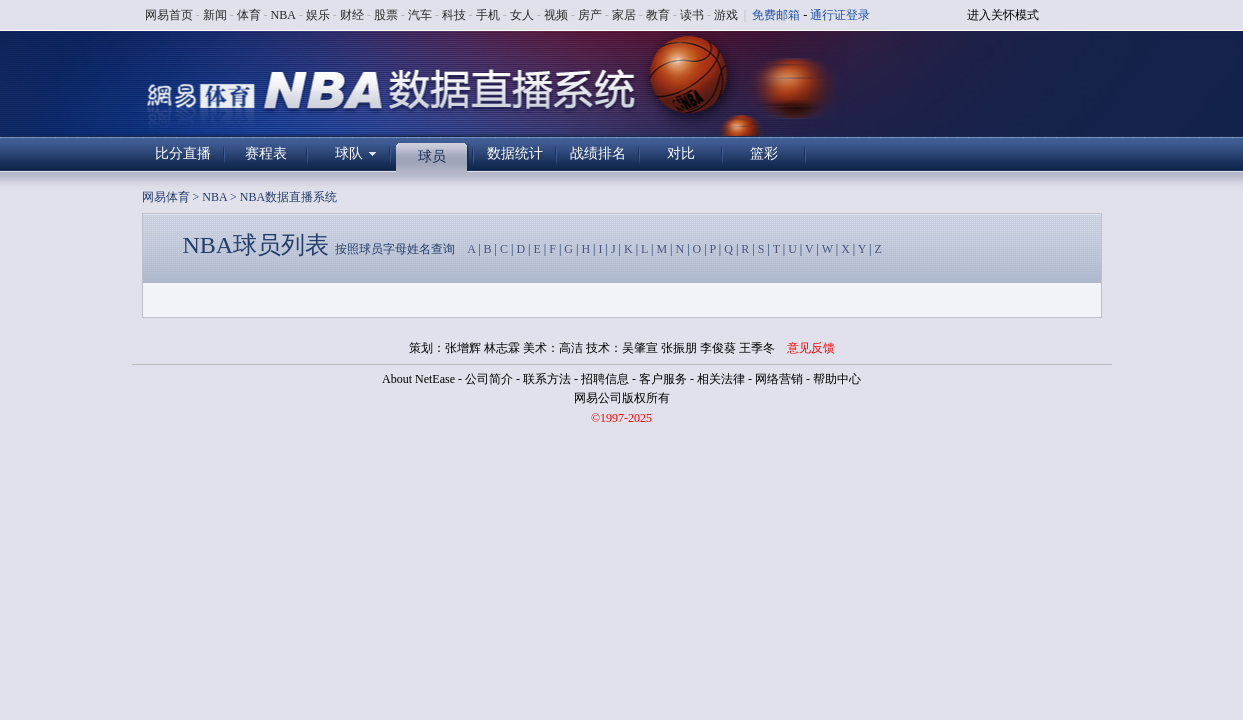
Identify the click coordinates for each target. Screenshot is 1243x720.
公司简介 (489, 379)
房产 (590, 15)
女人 (522, 15)
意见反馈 (811, 348)
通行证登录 (840, 15)
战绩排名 (598, 153)
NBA (283, 15)
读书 (692, 15)
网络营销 (779, 379)
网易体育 (166, 197)
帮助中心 (837, 379)
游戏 (726, 15)
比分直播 (183, 153)
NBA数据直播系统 (288, 197)
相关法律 (721, 379)
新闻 (215, 15)
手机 (488, 15)
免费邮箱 (776, 15)
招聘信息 (605, 379)
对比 (681, 153)
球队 (349, 153)
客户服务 (663, 379)
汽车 (420, 15)
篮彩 (764, 153)
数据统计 (515, 153)
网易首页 (169, 15)
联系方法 (547, 379)
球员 (432, 156)
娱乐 (318, 15)
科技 (454, 15)
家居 (624, 15)
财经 (352, 15)
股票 (386, 15)
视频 (556, 15)
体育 (249, 15)
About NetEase (418, 379)
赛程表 (266, 153)
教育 (658, 15)
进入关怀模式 (1003, 15)
